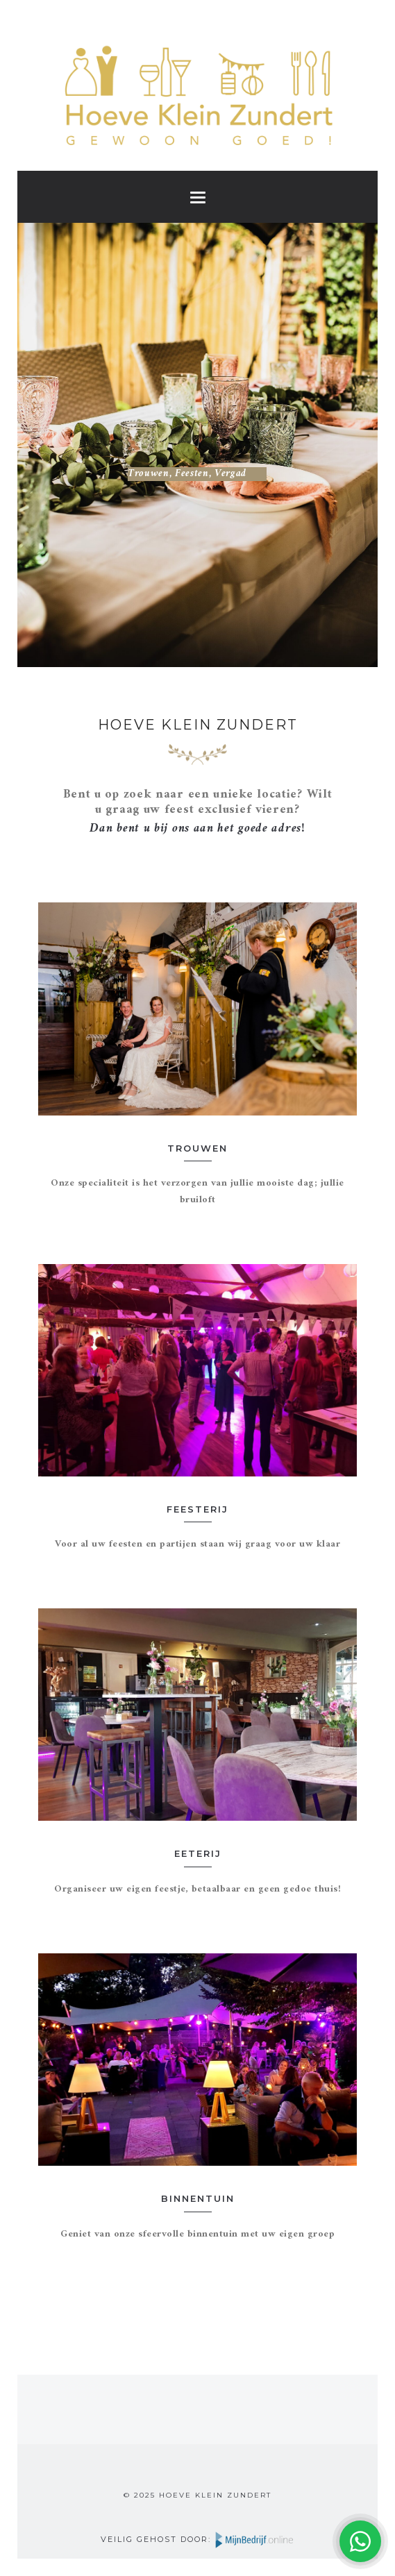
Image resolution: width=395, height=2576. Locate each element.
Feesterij (197, 1509)
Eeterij (197, 1853)
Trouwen (197, 1148)
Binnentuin (198, 2198)
